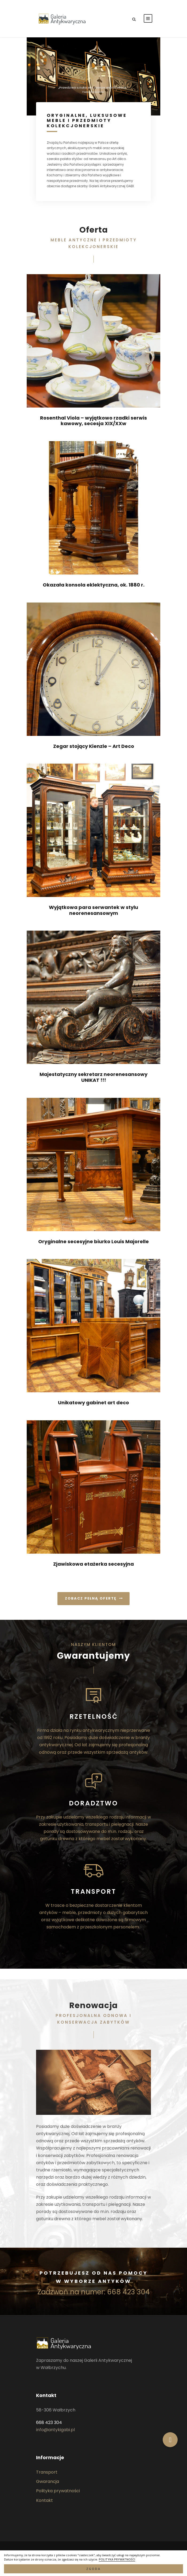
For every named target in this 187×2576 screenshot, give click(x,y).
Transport (46, 2472)
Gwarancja (47, 2481)
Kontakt (44, 2500)
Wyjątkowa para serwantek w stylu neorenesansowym (93, 910)
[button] (170, 2439)
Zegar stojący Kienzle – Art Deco (93, 746)
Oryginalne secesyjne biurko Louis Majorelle (93, 1241)
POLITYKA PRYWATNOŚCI (117, 2559)
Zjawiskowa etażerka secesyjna (93, 1564)
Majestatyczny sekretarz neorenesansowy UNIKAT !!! (93, 1077)
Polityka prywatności (58, 2491)
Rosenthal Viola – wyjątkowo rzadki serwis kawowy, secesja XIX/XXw (93, 420)
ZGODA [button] (93, 2569)
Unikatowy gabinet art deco (93, 1402)
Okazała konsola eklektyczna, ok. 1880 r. (94, 584)
